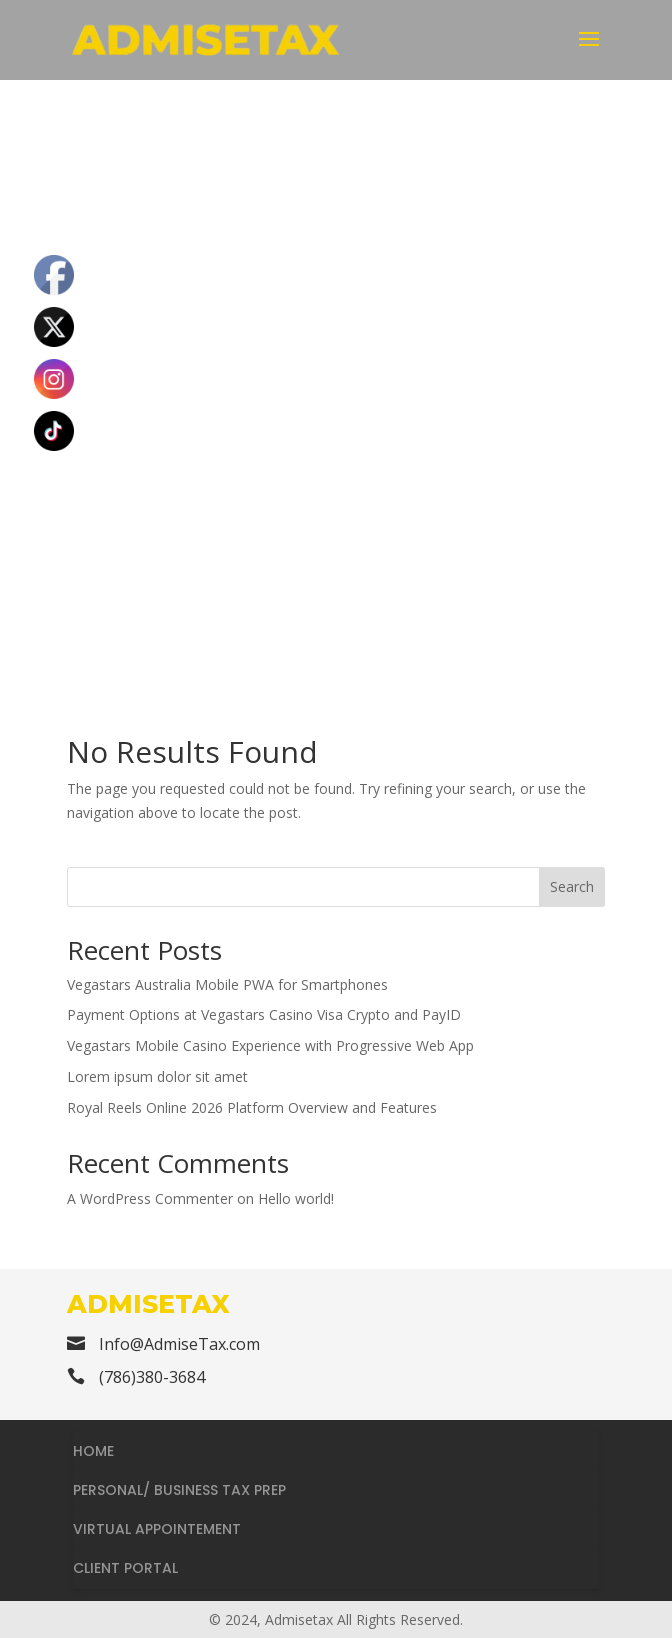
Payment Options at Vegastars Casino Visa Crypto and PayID (264, 1014)
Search (572, 886)
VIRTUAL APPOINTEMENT (157, 1529)
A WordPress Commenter (150, 1198)
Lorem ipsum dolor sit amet (157, 1076)
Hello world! (296, 1198)
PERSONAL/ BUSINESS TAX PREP (179, 1490)
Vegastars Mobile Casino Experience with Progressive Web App (270, 1045)
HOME (93, 1451)
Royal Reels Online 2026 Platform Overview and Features (252, 1107)
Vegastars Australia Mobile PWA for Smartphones (227, 984)
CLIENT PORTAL (125, 1568)
